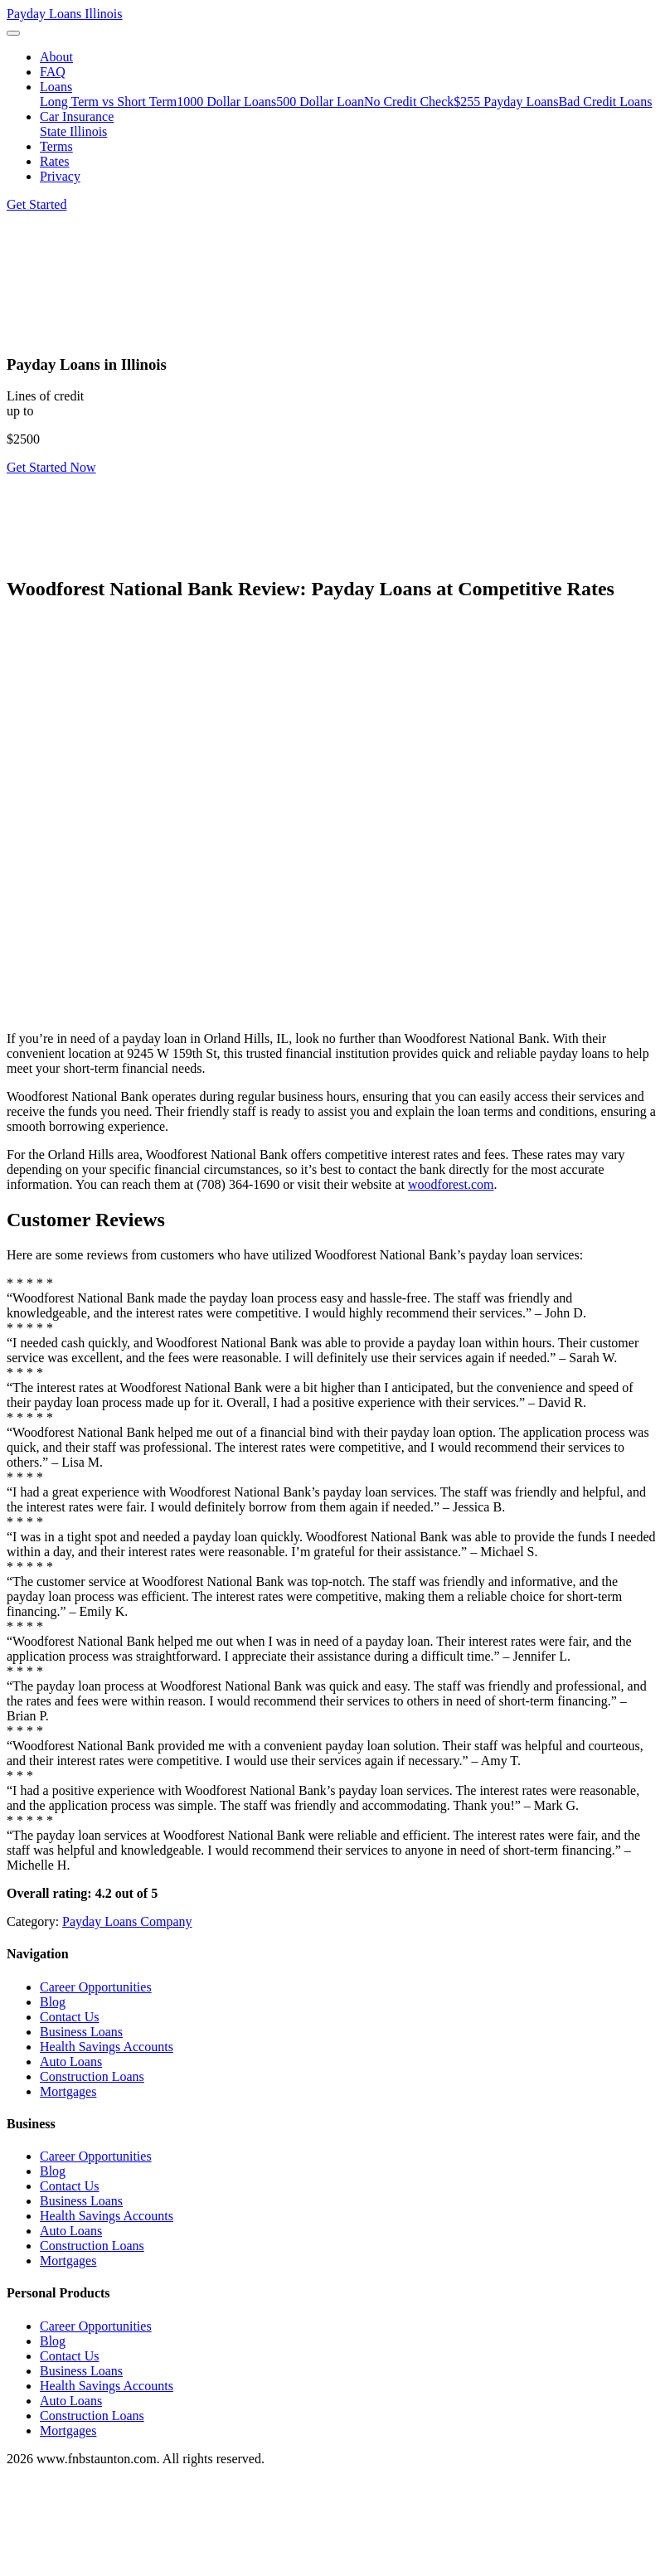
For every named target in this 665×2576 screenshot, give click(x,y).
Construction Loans (92, 2076)
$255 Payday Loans (506, 102)
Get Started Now (51, 467)
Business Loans (81, 2032)
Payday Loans (65, 14)
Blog (53, 2002)
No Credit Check (409, 102)
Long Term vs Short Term (108, 102)
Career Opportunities (96, 1987)
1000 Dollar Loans (226, 102)
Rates (55, 161)
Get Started (36, 204)
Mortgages (68, 2091)
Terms (56, 146)
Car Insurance (77, 116)
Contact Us (70, 2017)
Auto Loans (71, 2061)
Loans (56, 87)
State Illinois (73, 131)
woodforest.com (451, 1184)
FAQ (53, 72)
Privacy (60, 176)
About (56, 57)
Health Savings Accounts (106, 2047)
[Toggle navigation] (13, 33)
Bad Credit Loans (606, 102)
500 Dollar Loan (320, 102)
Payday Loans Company (127, 1921)
